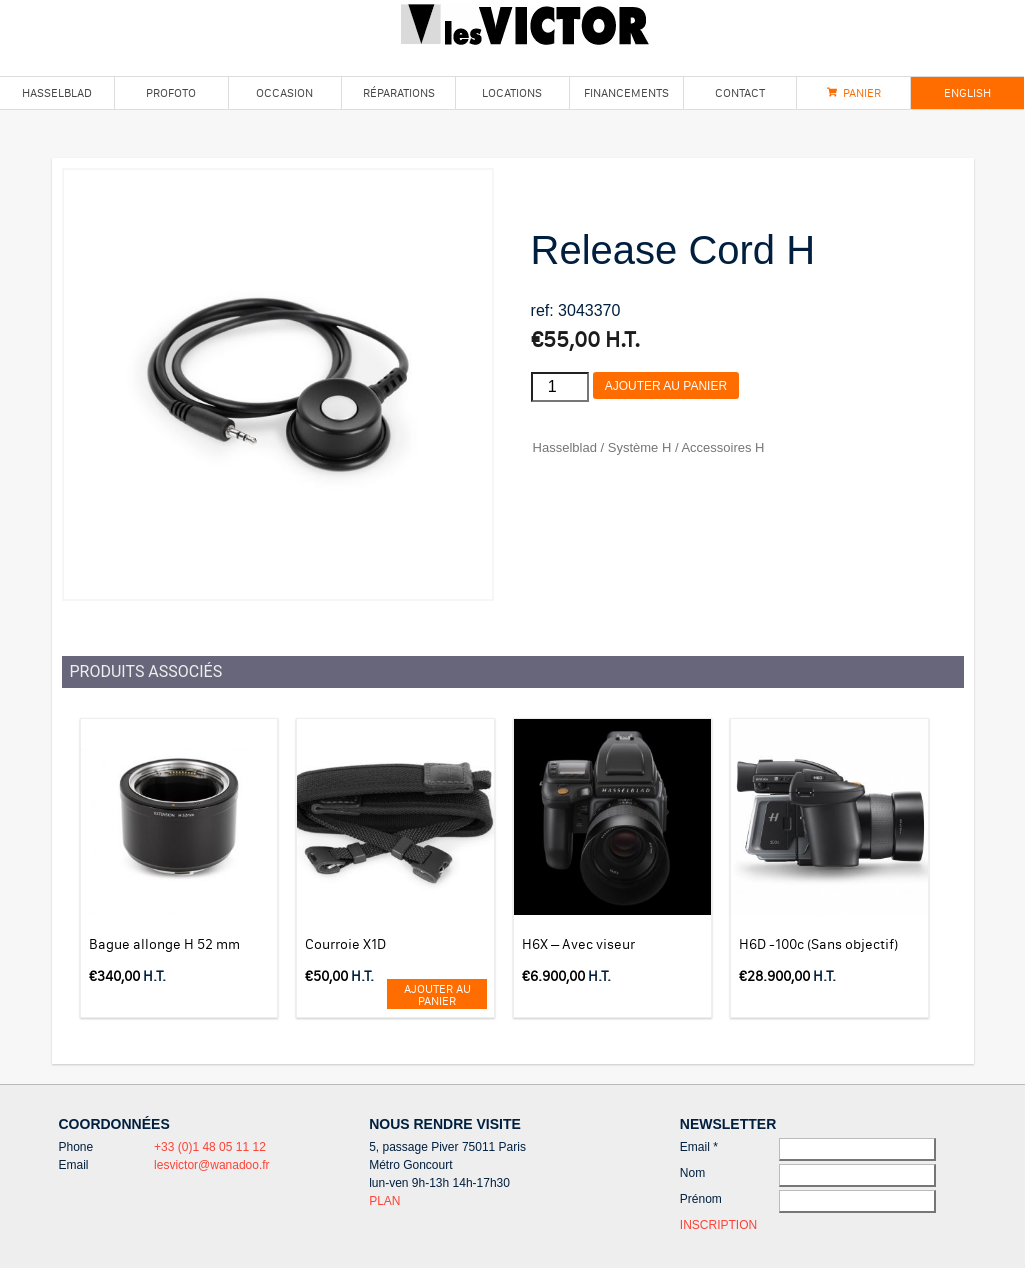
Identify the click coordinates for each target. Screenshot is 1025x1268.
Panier (862, 92)
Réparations (399, 92)
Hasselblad (57, 92)
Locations (512, 92)
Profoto (171, 92)
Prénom (701, 1199)
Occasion (284, 92)
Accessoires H (722, 447)
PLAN (384, 1201)
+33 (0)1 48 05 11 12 (210, 1147)
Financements (626, 92)
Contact (740, 92)
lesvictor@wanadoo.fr (212, 1165)
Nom (692, 1173)
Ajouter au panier (666, 386)
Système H (640, 447)
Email (699, 1147)
